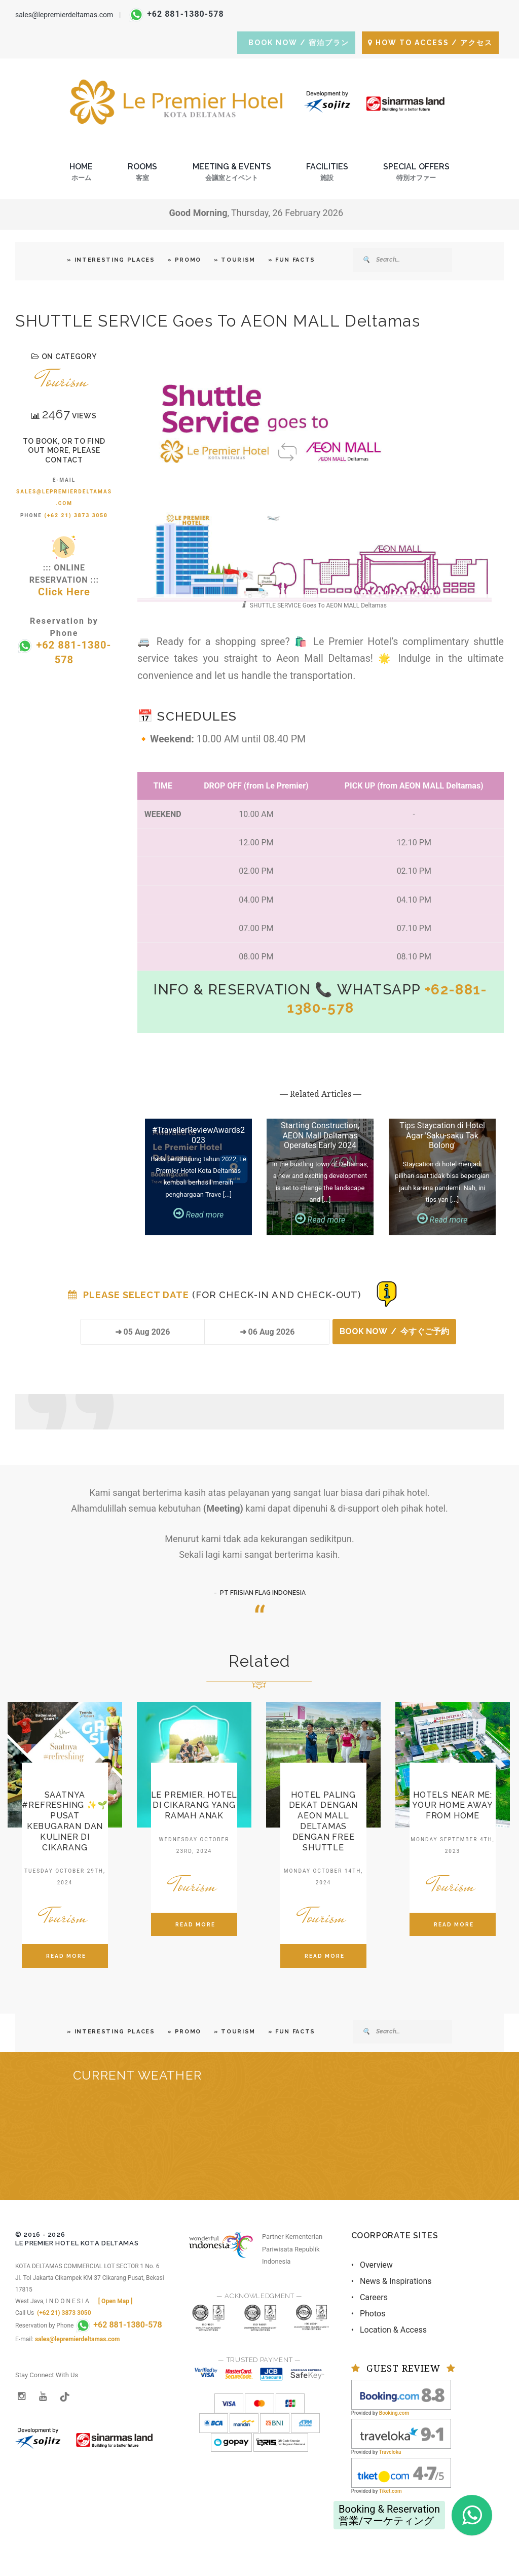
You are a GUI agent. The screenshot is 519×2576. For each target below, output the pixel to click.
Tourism (64, 380)
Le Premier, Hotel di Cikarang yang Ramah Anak (194, 1805)
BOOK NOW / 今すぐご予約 (394, 1331)
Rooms (142, 175)
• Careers (369, 2297)
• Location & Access (389, 2330)
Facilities (327, 175)
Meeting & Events (232, 175)
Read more (198, 1215)
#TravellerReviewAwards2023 (198, 1135)
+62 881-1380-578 (177, 14)
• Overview (372, 2265)
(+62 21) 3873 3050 (75, 515)
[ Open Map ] (115, 2301)
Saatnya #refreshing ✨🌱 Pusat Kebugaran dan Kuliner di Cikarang (64, 1821)
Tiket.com (390, 2491)
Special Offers (416, 175)
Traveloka (390, 2452)
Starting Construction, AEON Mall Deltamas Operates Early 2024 (320, 1135)
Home (81, 175)
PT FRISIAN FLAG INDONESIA (263, 1592)
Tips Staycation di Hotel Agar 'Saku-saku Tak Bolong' (442, 1135)
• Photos (368, 2313)
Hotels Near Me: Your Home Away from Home (452, 1805)
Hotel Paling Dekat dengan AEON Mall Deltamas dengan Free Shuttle (323, 1821)
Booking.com (394, 2413)
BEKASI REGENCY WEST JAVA (259, 2144)
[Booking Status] (386, 1293)
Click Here (64, 592)
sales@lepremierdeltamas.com (64, 15)
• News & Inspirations (391, 2281)
